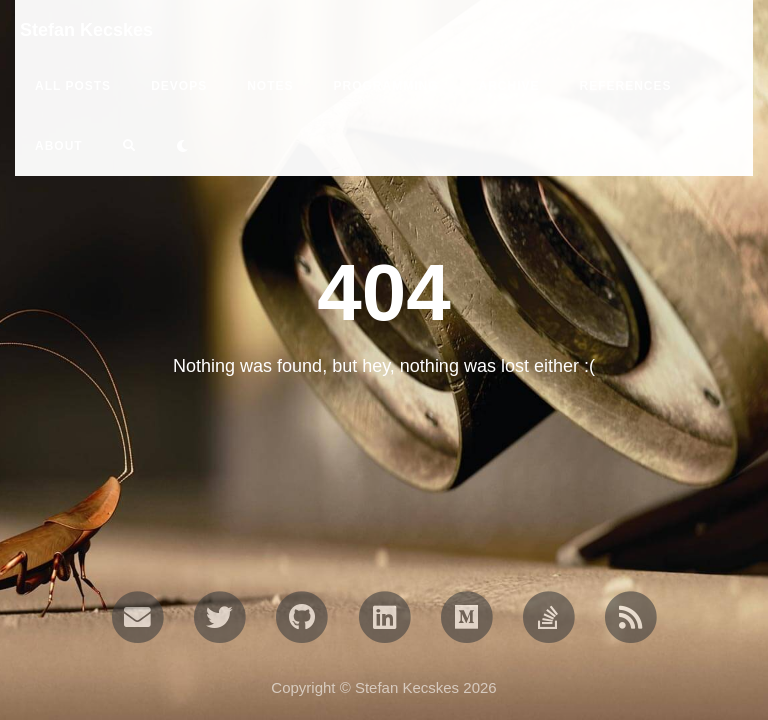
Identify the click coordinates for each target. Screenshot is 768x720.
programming (385, 86)
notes (270, 86)
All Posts (73, 86)
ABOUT (59, 146)
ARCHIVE (508, 86)
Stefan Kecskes (86, 30)
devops (179, 86)
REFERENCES (626, 86)
